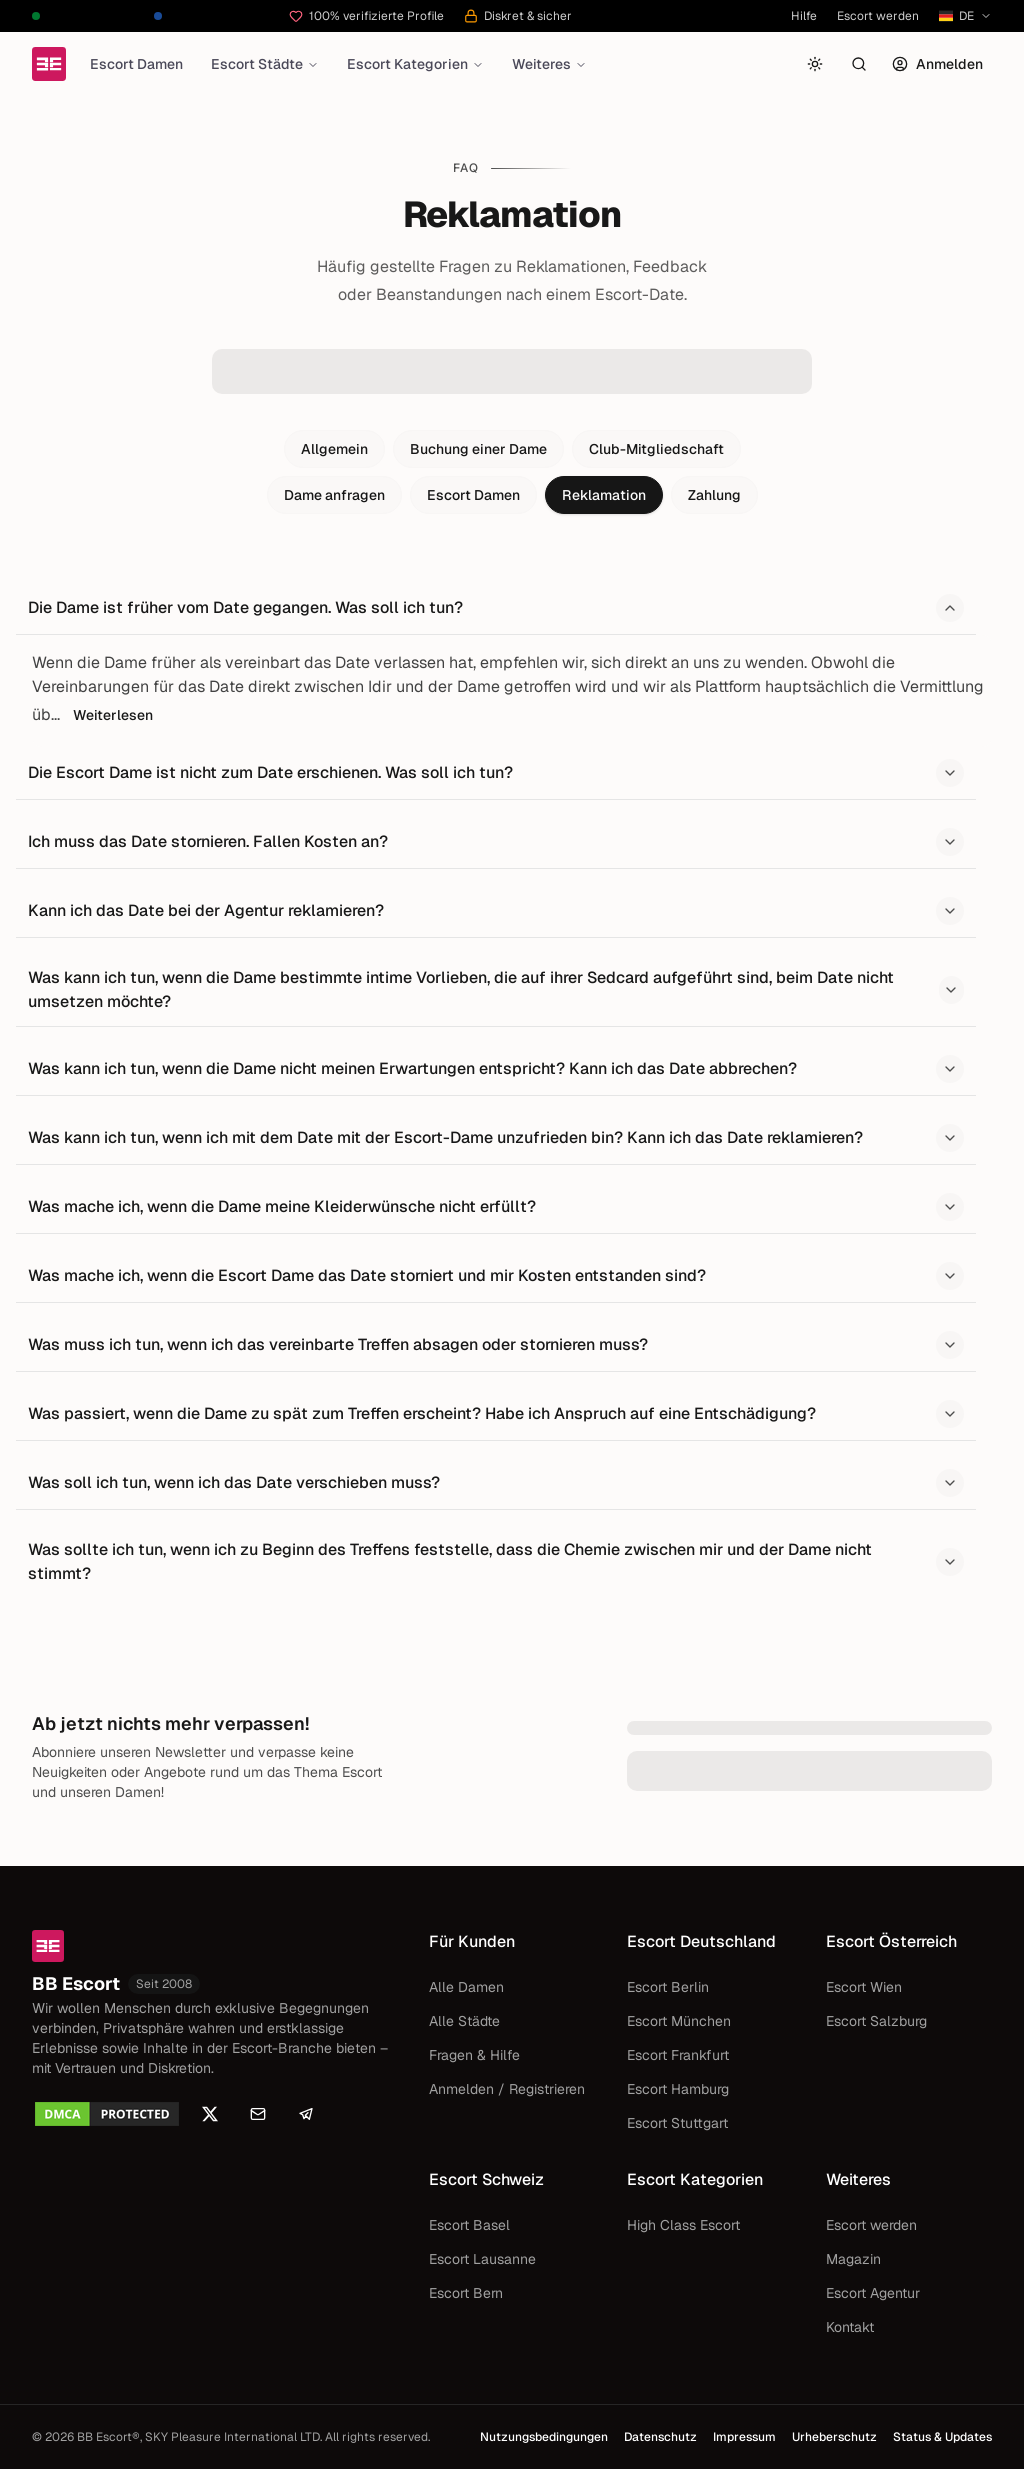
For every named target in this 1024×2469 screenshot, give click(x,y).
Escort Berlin (668, 1987)
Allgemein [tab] (334, 449)
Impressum (744, 2437)
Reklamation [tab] (604, 495)
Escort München (679, 2021)
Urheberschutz (834, 2437)
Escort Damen (136, 64)
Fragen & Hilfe (474, 2055)
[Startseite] (49, 64)
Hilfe (804, 16)
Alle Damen (466, 1987)
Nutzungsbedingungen (544, 2437)
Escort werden (878, 16)
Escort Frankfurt (678, 2055)
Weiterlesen (113, 715)
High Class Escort (683, 2225)
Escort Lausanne (482, 2259)
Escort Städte (265, 64)
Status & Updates (942, 2437)
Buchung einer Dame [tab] (478, 449)
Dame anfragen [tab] (334, 495)
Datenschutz (660, 2437)
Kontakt (850, 2327)
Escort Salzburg (876, 2021)
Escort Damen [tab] (473, 495)
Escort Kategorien (415, 64)
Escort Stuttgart (677, 2123)
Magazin (853, 2259)
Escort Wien (864, 1987)
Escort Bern (466, 2293)
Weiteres (549, 64)
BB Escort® (108, 2437)
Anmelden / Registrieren (507, 2089)
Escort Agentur (873, 2293)
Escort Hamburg (678, 2089)
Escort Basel (469, 2225)
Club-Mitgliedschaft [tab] (656, 449)
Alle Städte (464, 2021)
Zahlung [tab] (714, 495)
